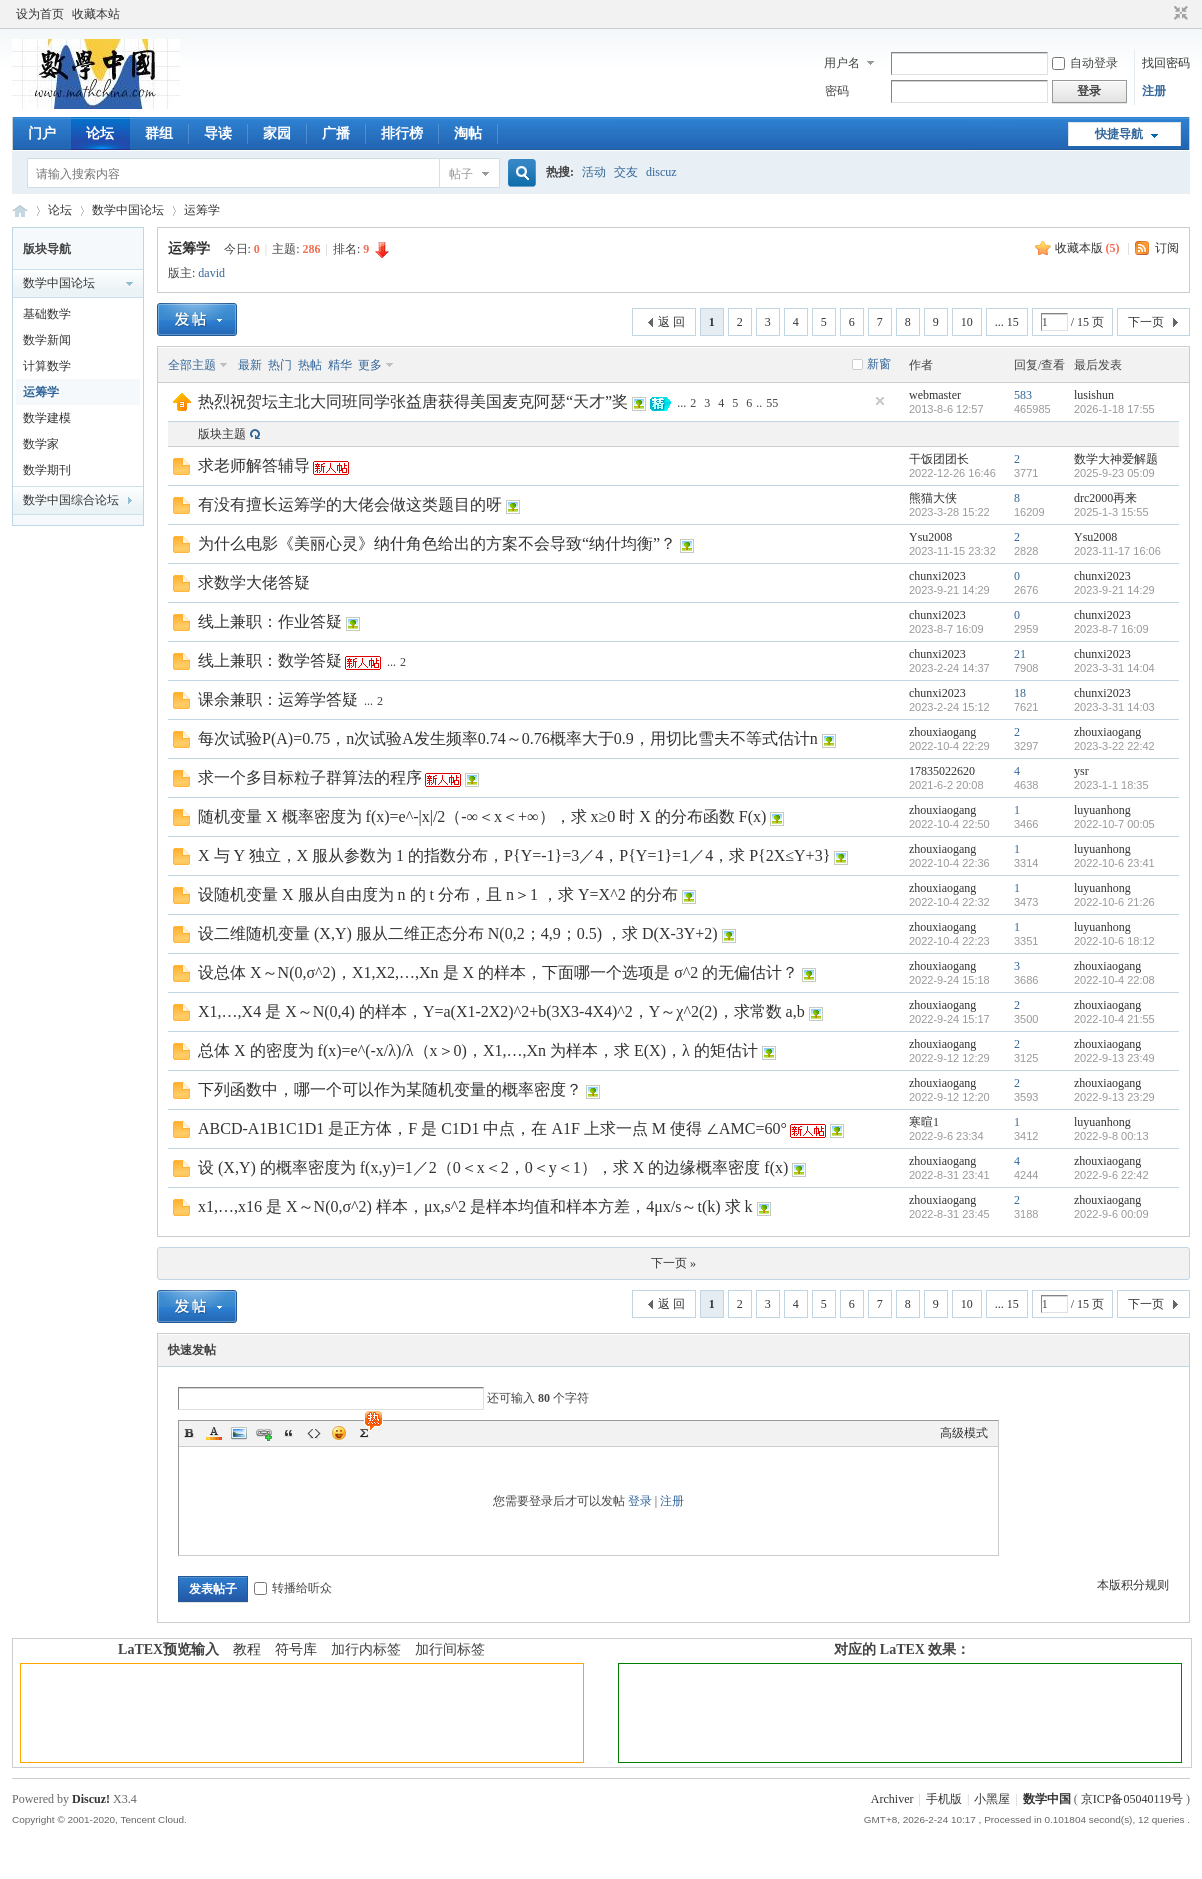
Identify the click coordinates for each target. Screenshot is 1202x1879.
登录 (640, 1501)
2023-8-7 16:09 (1111, 629)
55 (772, 403)
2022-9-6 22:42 (1111, 1175)
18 (1020, 693)
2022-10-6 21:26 (1114, 902)
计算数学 (47, 366)
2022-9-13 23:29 (1114, 1097)
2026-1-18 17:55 (1114, 409)
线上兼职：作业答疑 (270, 621)
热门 (280, 365)
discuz (661, 172)
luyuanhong (1102, 810)
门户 (42, 133)
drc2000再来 (1105, 498)
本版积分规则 (1133, 1585)
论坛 (100, 133)
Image (239, 1433)
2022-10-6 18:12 (1114, 941)
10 (967, 322)
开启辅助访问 (1162, 14)
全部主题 (192, 365)
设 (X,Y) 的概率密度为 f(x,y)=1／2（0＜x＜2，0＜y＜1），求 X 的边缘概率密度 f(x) (493, 1167)
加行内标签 (366, 1649)
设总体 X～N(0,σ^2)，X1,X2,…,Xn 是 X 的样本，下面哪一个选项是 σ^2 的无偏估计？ (498, 972)
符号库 (296, 1649)
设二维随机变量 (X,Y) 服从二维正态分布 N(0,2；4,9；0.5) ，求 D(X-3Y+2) (458, 933)
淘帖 (468, 133)
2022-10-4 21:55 (1114, 1019)
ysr (1081, 771)
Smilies (339, 1433)
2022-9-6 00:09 (1111, 1214)
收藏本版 (1087, 248)
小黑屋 (992, 1799)
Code (314, 1433)
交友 (626, 172)
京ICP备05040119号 (1132, 1799)
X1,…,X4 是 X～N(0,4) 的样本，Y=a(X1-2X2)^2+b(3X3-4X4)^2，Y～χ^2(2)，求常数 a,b (501, 1011)
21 (1020, 654)
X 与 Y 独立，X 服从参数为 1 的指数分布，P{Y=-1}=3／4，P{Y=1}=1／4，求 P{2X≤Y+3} (514, 855)
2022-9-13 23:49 (1114, 1058)
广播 (336, 133)
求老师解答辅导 (254, 465)
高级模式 (964, 1433)
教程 (247, 1649)
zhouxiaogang (942, 732)
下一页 (1146, 322)
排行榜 (402, 133)
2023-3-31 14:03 (1114, 707)
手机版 (944, 1799)
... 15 (1007, 322)
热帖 (310, 365)
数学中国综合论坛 (71, 500)
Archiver (892, 1799)
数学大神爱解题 (1116, 459)
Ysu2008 (930, 537)
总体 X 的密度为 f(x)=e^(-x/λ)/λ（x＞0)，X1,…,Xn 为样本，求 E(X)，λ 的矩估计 (478, 1050)
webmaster (935, 395)
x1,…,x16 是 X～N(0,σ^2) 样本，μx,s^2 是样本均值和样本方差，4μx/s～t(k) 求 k (475, 1206)
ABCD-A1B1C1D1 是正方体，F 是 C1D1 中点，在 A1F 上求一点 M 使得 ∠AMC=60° (492, 1128)
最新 (250, 365)
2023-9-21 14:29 (1114, 590)
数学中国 (20, 210)
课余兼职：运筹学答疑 (278, 699)
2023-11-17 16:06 (1117, 551)
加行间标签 (450, 1649)
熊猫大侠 (933, 498)
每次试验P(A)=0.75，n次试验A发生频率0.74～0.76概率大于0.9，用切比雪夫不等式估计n (508, 738)
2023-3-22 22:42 (1114, 746)
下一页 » (673, 1263)
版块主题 (222, 434)
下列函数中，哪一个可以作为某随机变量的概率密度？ (390, 1089)
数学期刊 (47, 470)
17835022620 (942, 771)
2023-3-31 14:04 (1114, 668)
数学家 (41, 444)
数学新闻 (47, 340)
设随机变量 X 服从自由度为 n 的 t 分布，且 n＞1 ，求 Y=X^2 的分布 (438, 894)
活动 (594, 172)
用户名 (842, 63)
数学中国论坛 (128, 210)
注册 (1154, 91)
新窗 (879, 364)
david (211, 273)
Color (214, 1433)
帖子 (461, 174)
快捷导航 (1119, 134)
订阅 (1167, 248)
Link (264, 1433)
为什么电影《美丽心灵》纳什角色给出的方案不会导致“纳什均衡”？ (437, 543)
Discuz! (91, 1799)
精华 (340, 365)
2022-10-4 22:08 (1114, 980)
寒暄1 (924, 1122)
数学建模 (47, 418)
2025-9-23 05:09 (1114, 473)
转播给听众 (293, 1588)
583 (1023, 395)
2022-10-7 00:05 (1114, 824)
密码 (837, 91)
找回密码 (1166, 63)
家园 (277, 133)
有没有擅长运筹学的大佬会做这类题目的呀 (350, 504)
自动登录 (1085, 63)
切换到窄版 (1178, 14)
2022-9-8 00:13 (1111, 1136)
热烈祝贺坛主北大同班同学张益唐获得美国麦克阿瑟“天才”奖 (413, 401)
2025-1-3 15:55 (1111, 512)
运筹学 (202, 210)
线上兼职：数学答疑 (270, 660)
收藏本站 (96, 14)
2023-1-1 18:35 (1111, 785)
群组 (159, 133)
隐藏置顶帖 (880, 401)
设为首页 (40, 14)
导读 (218, 133)
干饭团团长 (939, 459)
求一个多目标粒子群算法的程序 (310, 777)
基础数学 (47, 314)
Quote (289, 1433)
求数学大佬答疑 (254, 582)
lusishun (1094, 395)
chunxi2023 (937, 576)
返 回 (671, 322)
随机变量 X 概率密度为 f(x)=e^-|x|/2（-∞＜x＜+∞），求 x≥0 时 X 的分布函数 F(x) (482, 816)
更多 (370, 365)
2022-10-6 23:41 (1114, 863)
